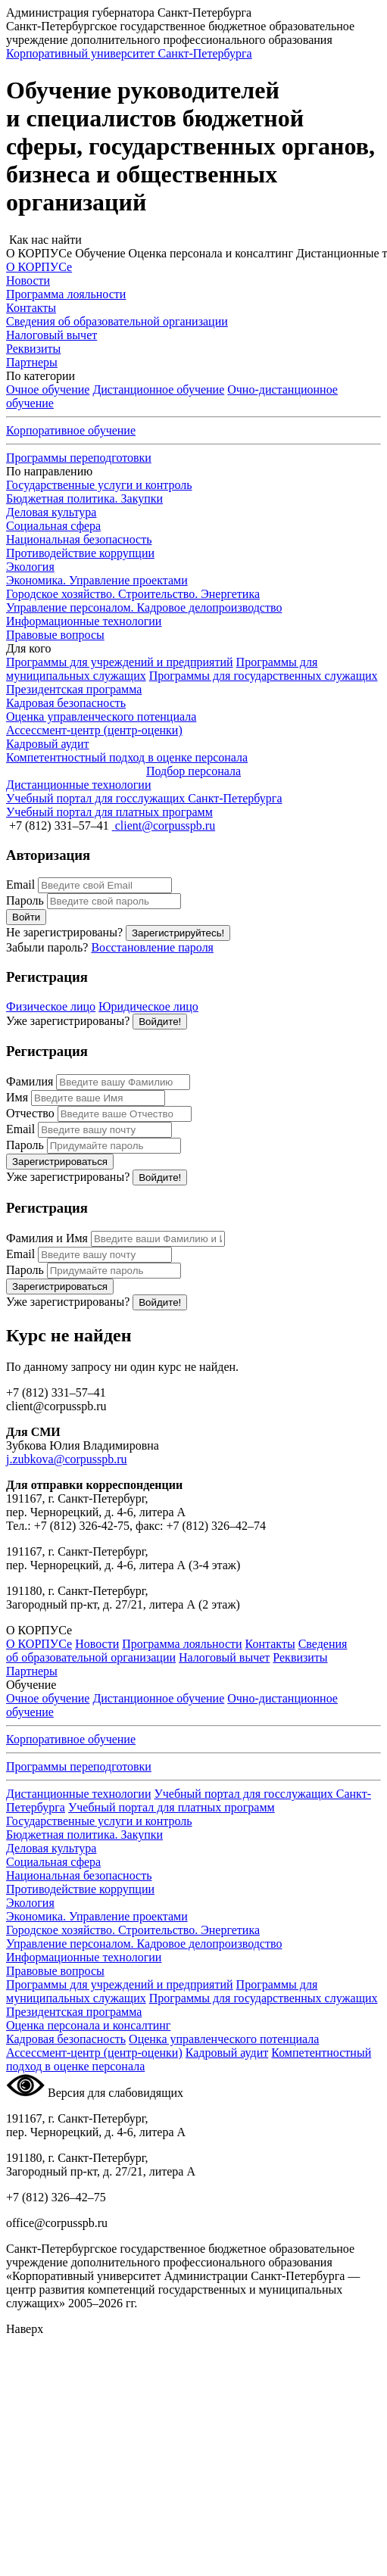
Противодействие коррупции (80, 553)
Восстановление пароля (152, 947)
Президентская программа (74, 689)
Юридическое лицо (148, 1006)
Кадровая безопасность (66, 2038)
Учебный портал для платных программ (171, 1807)
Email (20, 884)
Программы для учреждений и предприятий (119, 662)
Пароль (25, 900)
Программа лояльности (182, 1643)
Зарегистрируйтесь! (178, 933)
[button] (193, 240)
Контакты (270, 1643)
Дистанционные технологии (78, 1793)
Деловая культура (51, 512)
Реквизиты (300, 1657)
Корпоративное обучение (71, 430)
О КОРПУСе (39, 1643)
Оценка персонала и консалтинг (88, 2025)
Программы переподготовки (78, 457)
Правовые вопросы (55, 634)
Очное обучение (47, 389)
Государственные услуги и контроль (99, 484)
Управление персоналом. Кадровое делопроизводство (144, 607)
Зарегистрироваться (60, 1161)
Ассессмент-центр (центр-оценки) (94, 2052)
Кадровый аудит (227, 2052)
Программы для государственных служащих (263, 675)
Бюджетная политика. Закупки (84, 498)
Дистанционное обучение (158, 389)
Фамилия (29, 1081)
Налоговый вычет (224, 1657)
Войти (26, 917)
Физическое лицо (50, 1006)
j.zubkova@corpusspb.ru (66, 1459)
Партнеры (32, 1671)
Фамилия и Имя (47, 1238)
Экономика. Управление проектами (97, 580)
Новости (97, 1643)
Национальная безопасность (78, 539)
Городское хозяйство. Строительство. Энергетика (133, 593)
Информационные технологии (83, 621)
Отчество (30, 1113)
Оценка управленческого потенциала (224, 2038)
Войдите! (160, 1021)
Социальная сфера (53, 525)
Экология (30, 566)
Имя (17, 1097)
